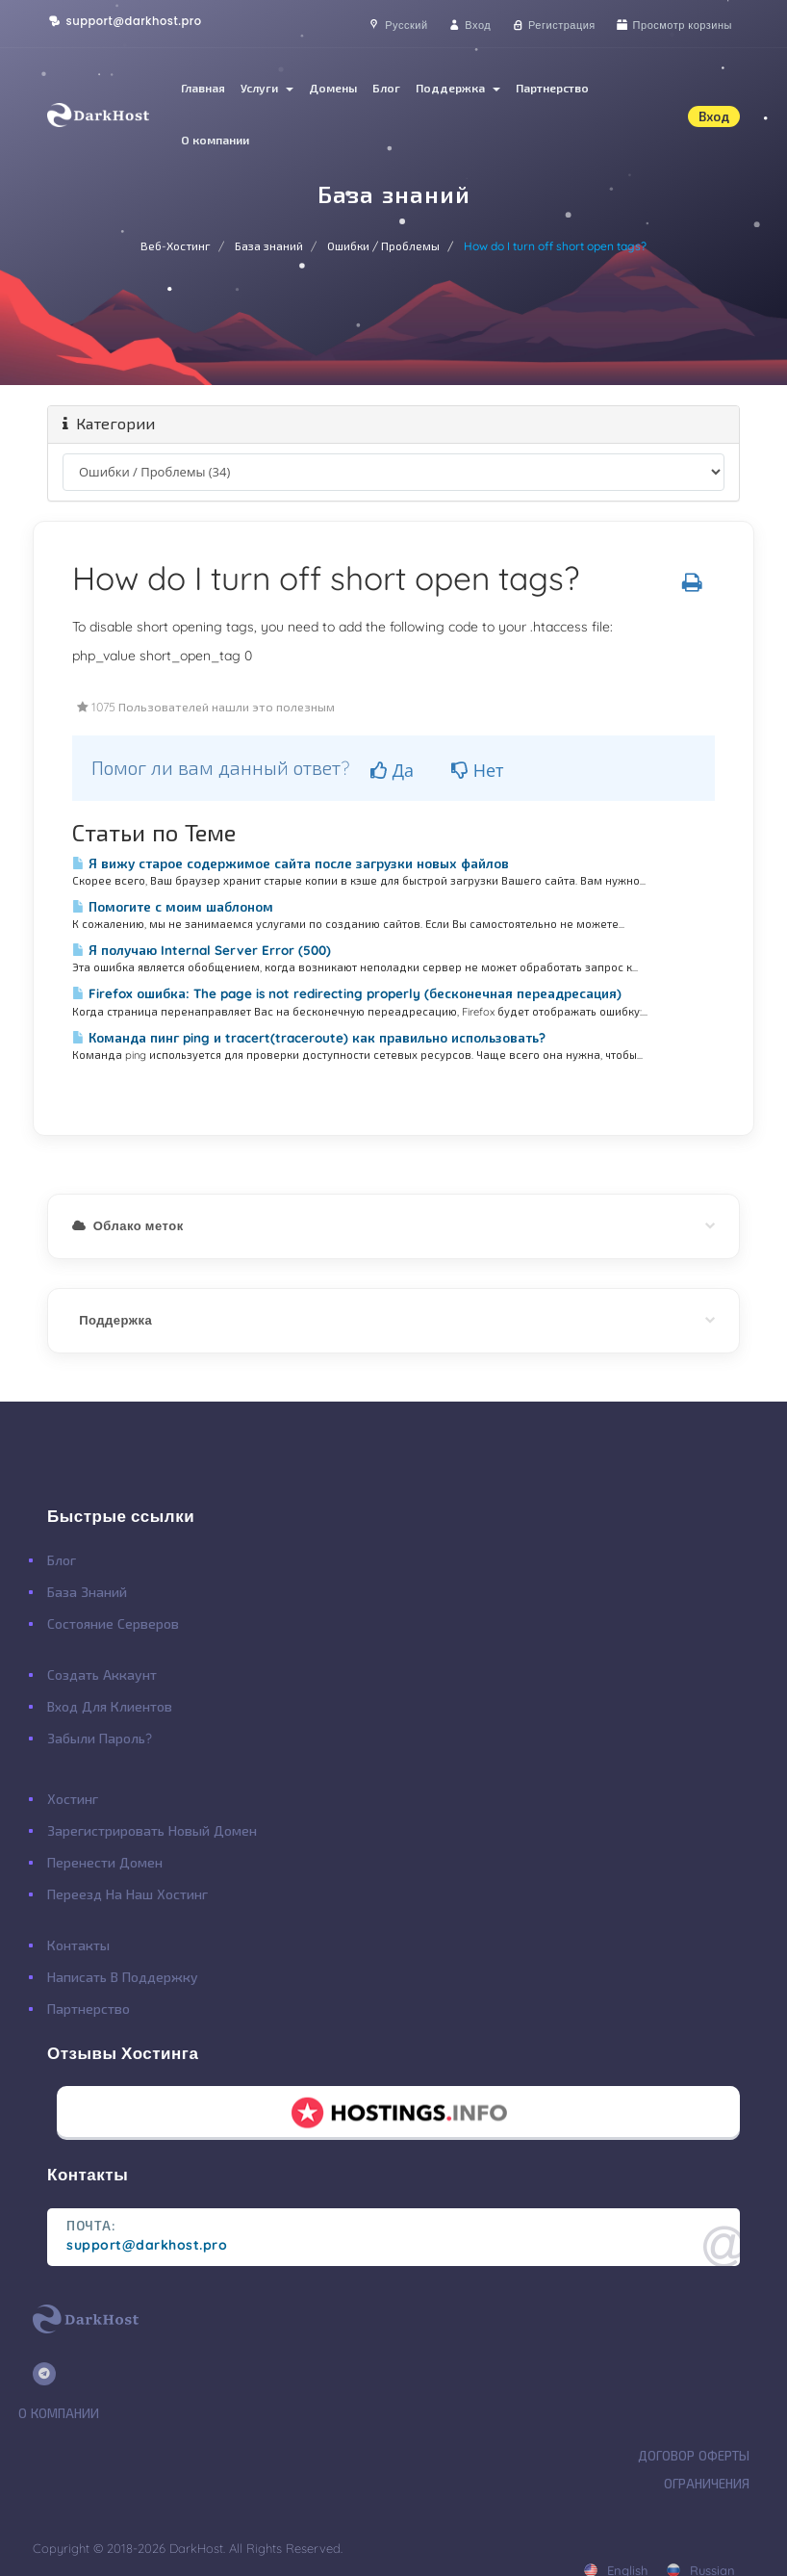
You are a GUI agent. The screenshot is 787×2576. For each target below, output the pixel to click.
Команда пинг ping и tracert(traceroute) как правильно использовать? (309, 1037)
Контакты (78, 1945)
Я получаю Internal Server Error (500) (201, 950)
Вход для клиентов (109, 1706)
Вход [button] (713, 116)
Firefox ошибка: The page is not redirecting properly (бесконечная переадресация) (347, 993)
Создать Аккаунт (102, 1675)
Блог (386, 88)
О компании (215, 140)
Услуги (267, 88)
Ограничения (706, 2483)
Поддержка (458, 88)
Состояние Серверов (113, 1624)
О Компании (58, 2413)
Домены (333, 88)
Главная (203, 88)
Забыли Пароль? (99, 1738)
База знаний (269, 246)
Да (392, 770)
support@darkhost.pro (124, 21)
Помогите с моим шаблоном (172, 906)
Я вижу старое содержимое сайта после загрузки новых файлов (290, 863)
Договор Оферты (693, 2455)
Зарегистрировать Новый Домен (152, 1831)
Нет (477, 770)
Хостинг (72, 1799)
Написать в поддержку (122, 1977)
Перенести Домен (105, 1862)
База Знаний (87, 1592)
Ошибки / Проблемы (383, 246)
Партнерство (552, 88)
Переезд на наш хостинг (127, 1894)
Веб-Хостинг (175, 246)
